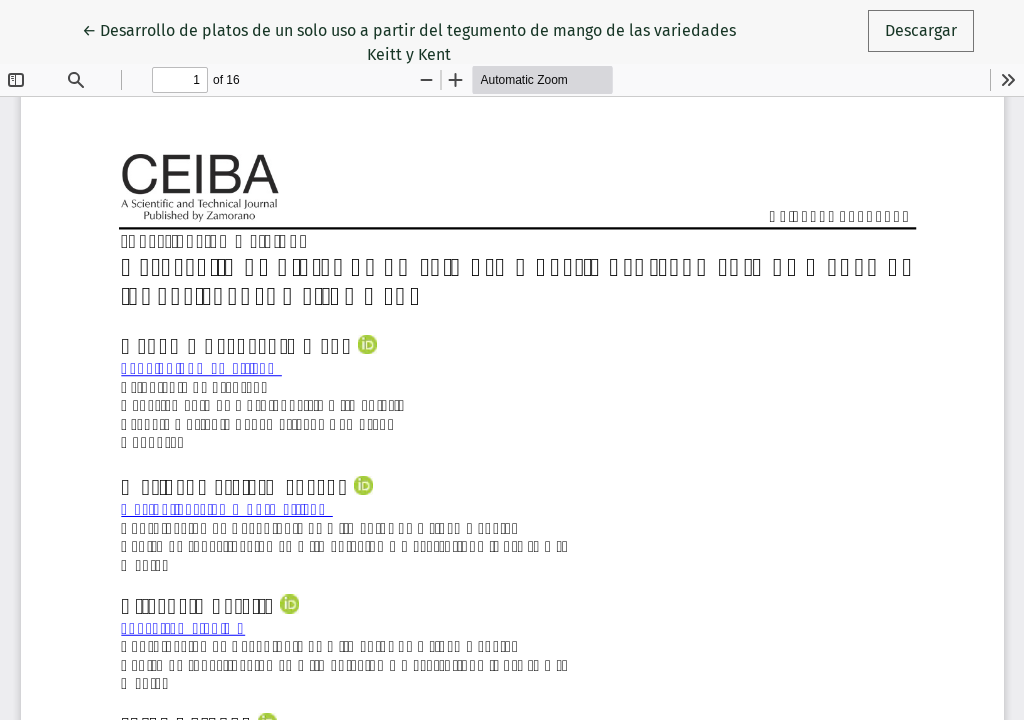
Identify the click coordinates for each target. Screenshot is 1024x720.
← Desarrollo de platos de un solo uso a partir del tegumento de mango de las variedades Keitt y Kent (409, 41)
